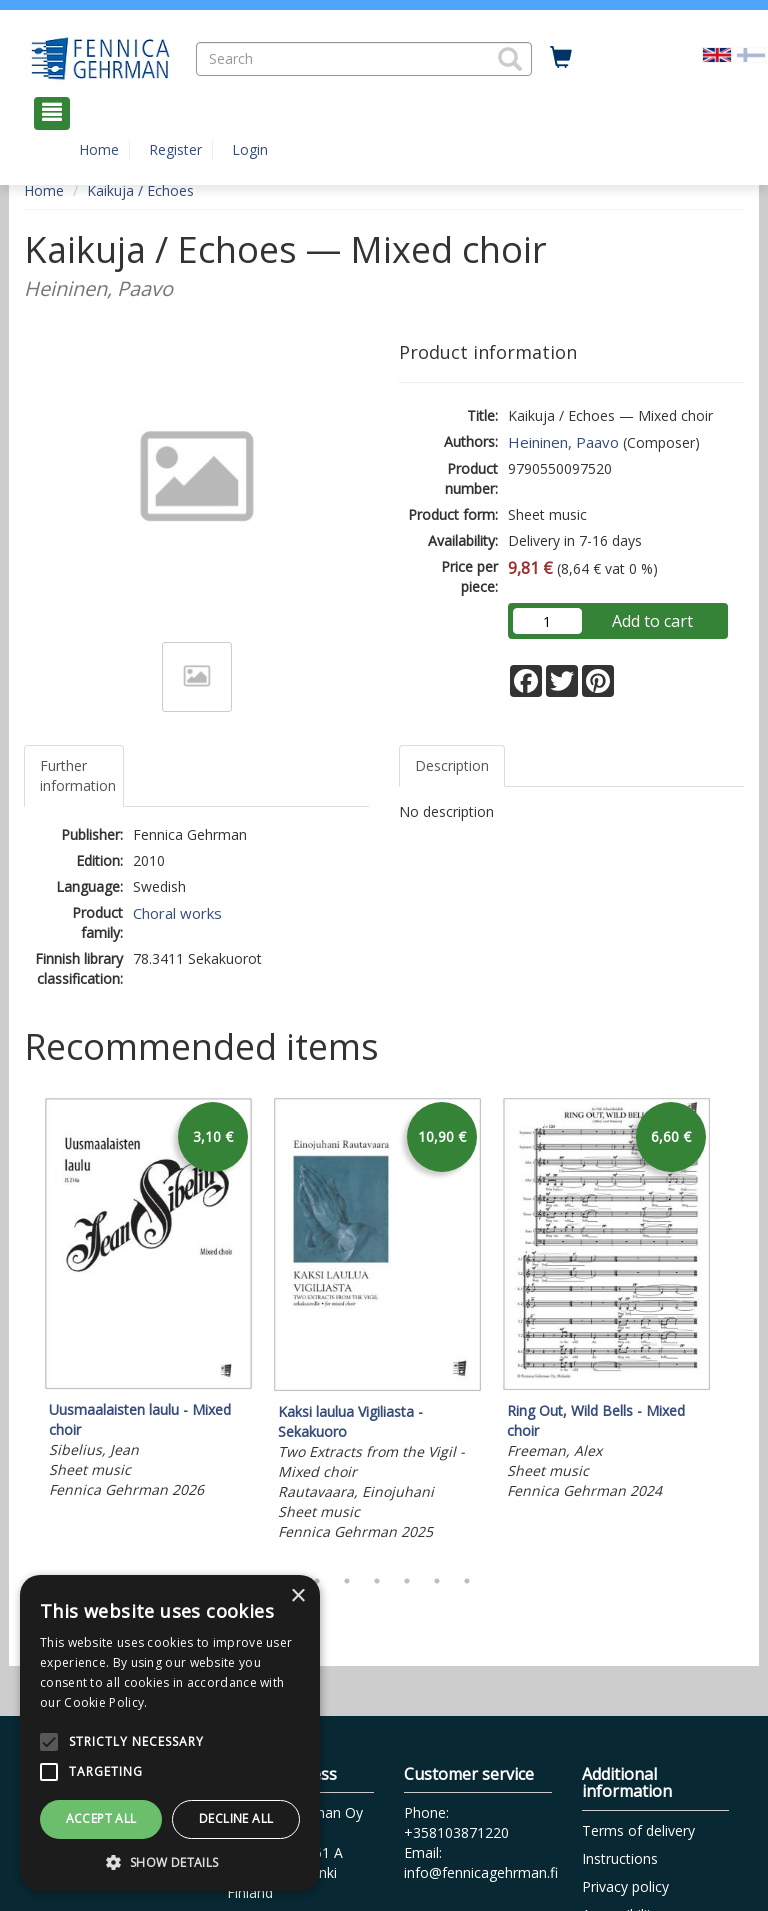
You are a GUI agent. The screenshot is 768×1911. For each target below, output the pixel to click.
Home (99, 149)
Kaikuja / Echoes (140, 190)
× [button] (297, 1596)
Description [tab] (452, 765)
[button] (510, 59)
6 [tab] (437, 1581)
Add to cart (652, 621)
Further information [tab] (78, 775)
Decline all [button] (236, 1818)
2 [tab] (317, 1581)
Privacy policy (625, 1886)
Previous (19, 1326)
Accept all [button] (101, 1818)
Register (175, 149)
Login (250, 149)
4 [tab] (377, 1581)
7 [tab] (467, 1581)
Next (734, 1326)
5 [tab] (407, 1581)
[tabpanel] (148, 1301)
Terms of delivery (638, 1830)
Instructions (620, 1858)
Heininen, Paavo (563, 442)
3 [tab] (347, 1581)
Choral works (177, 913)
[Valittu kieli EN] (717, 53)
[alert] (170, 1733)
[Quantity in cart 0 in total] (561, 58)
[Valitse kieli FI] (751, 53)
